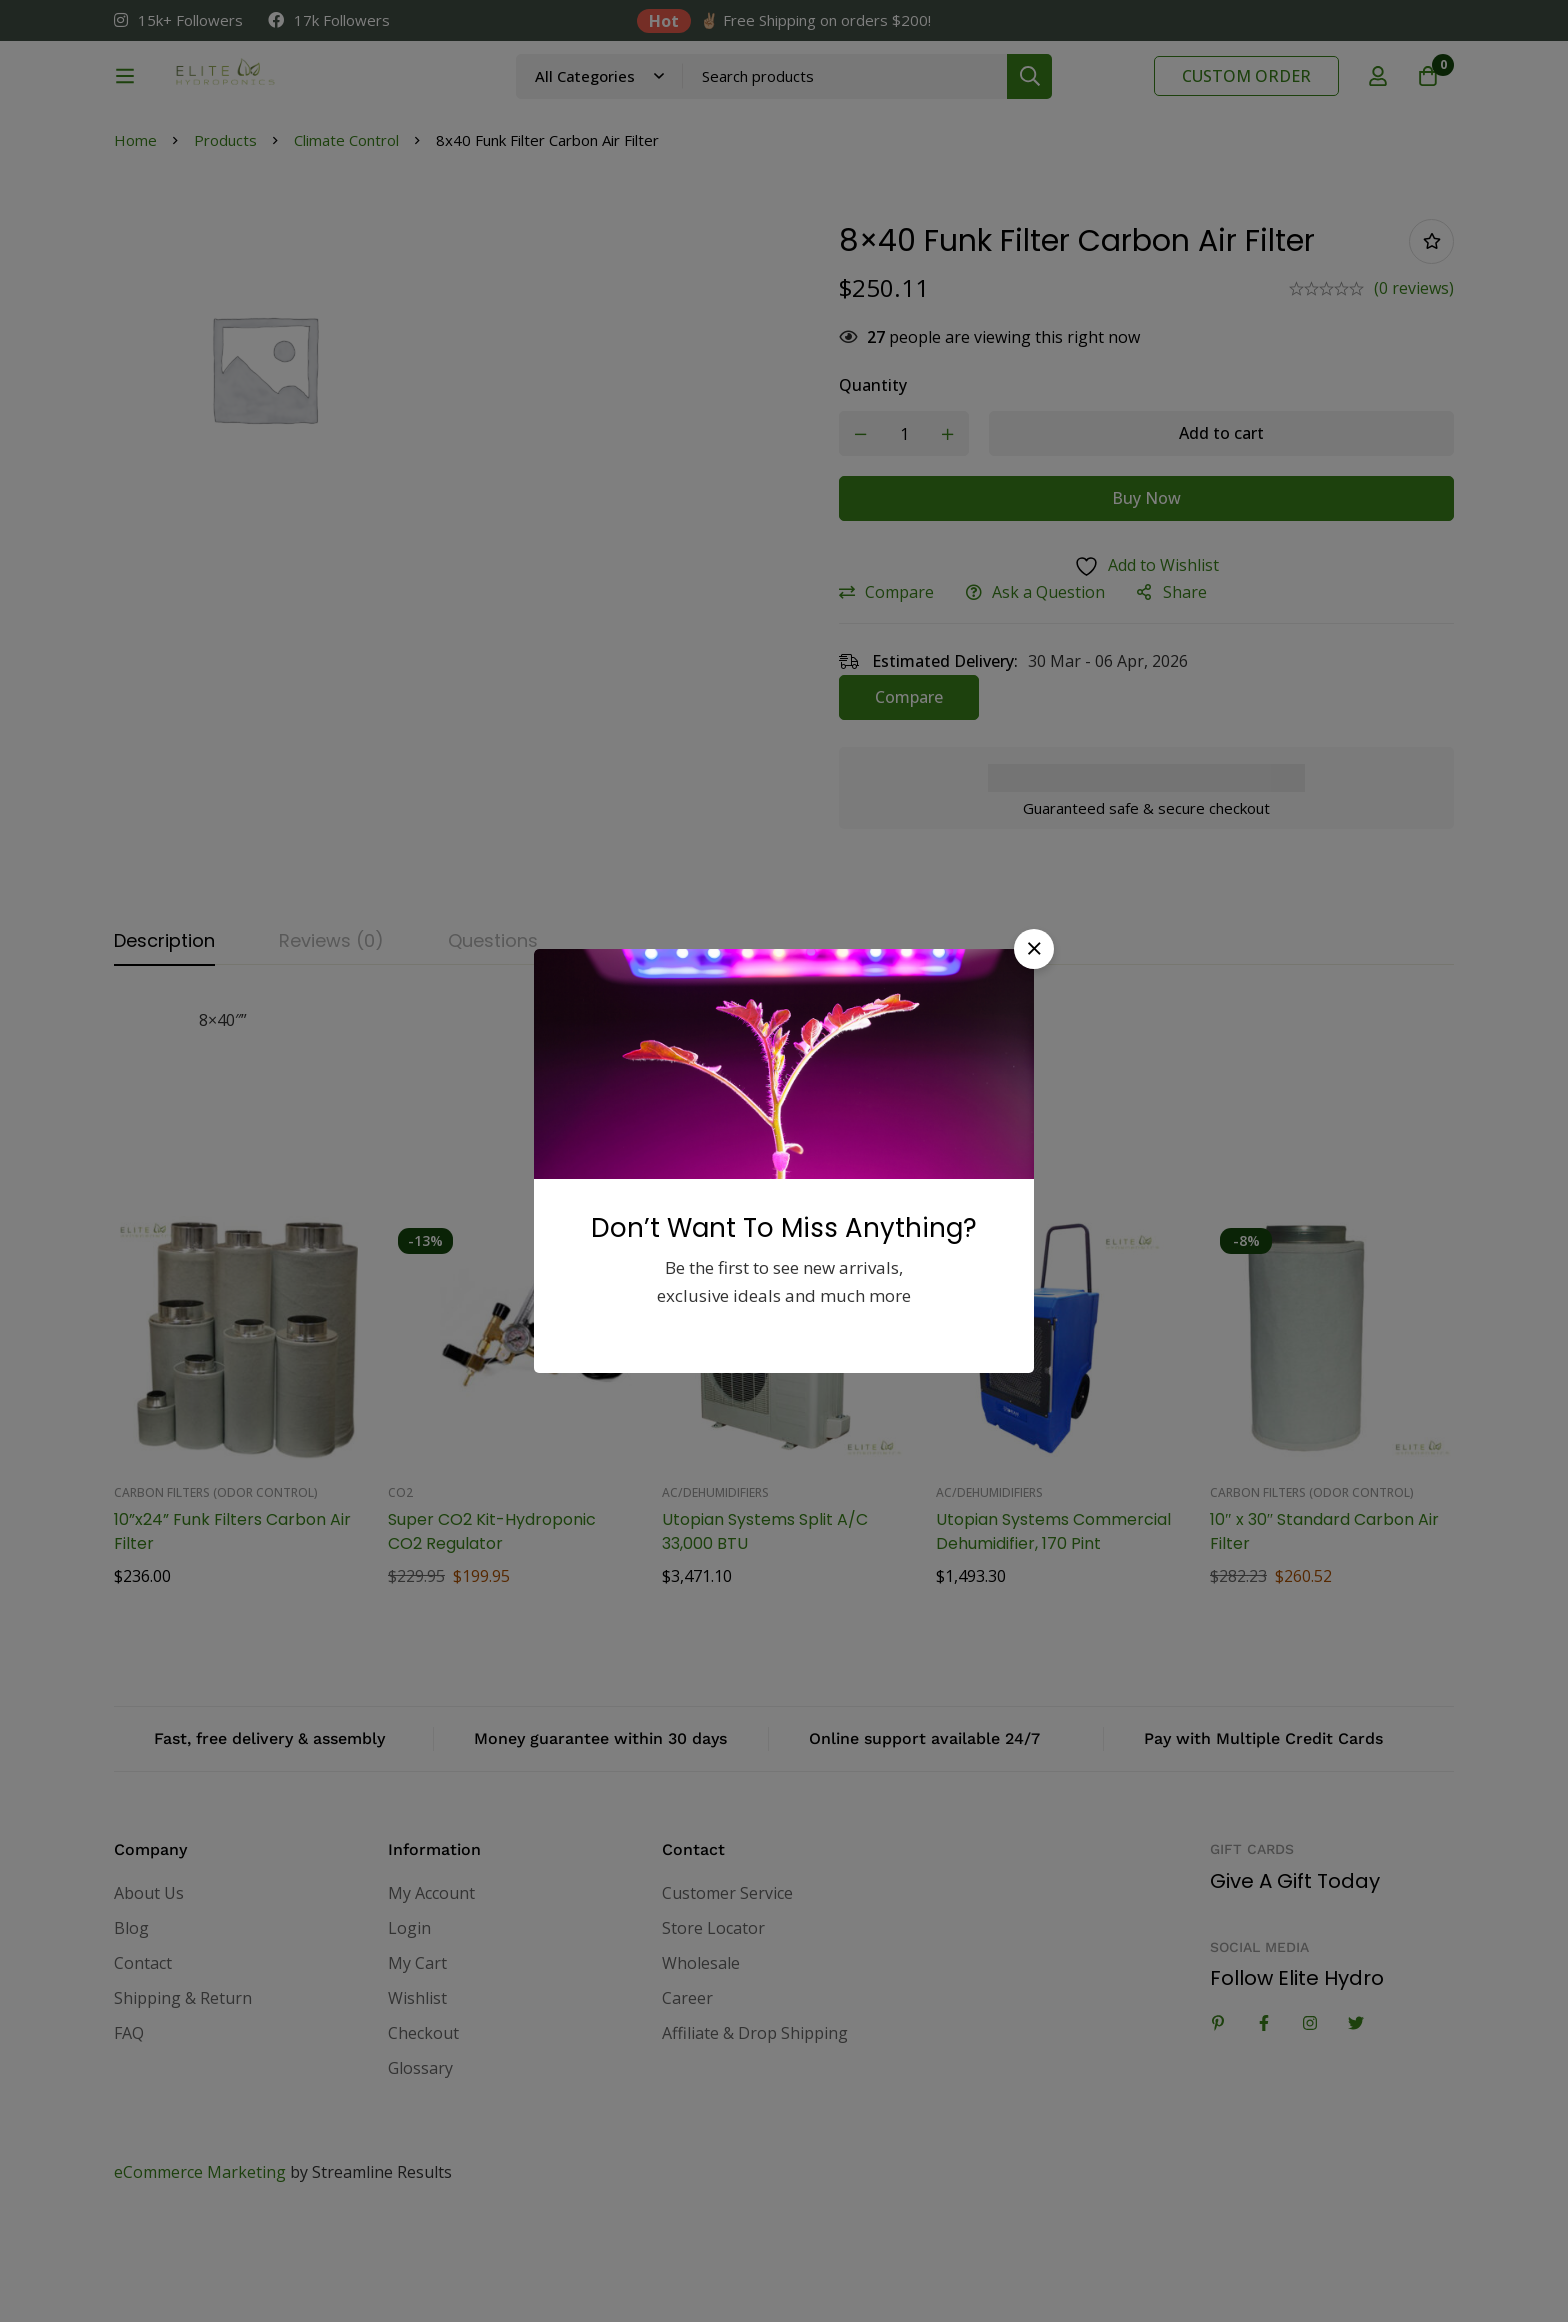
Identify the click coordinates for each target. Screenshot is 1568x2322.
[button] (1034, 949)
